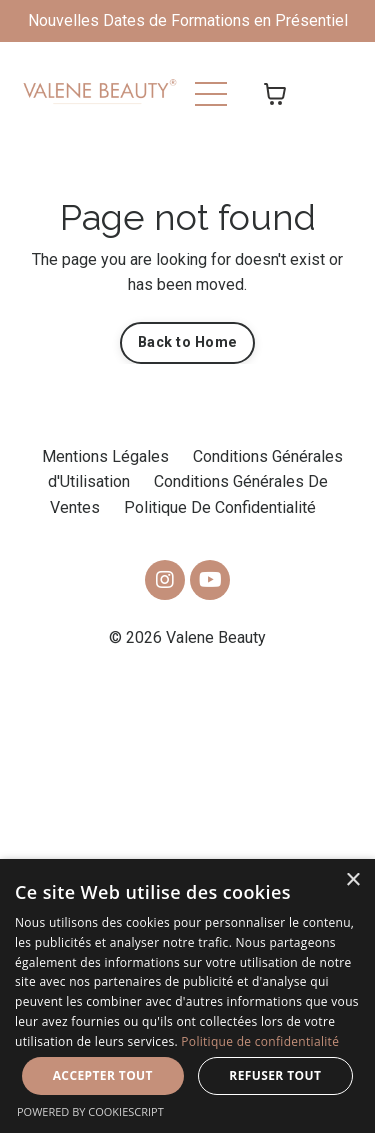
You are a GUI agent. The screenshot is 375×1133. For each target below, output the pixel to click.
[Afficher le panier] (275, 94)
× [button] (352, 880)
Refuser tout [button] (275, 1075)
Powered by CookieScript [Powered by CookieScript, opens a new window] (90, 1111)
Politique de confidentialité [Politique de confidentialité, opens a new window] (260, 1041)
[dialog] (187, 996)
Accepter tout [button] (103, 1075)
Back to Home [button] (187, 342)
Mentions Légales (105, 456)
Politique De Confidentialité (220, 507)
